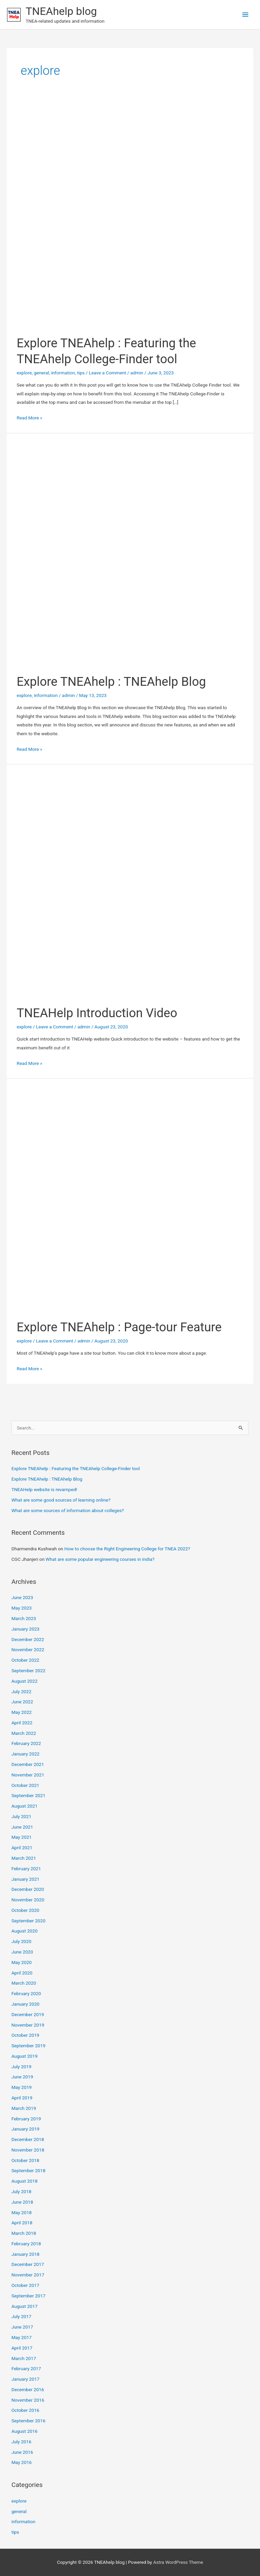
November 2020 (28, 1899)
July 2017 (21, 2316)
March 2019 (24, 2108)
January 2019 (26, 2129)
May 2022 (22, 1712)
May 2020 (22, 1962)
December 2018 (28, 2139)
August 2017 (25, 2306)
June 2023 (22, 1597)
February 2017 (26, 2368)
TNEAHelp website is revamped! (44, 1489)
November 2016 (28, 2400)
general (41, 372)
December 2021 (28, 1764)
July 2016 (21, 2441)
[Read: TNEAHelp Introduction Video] (130, 884)
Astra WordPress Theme (178, 2562)
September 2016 (28, 2420)
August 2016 (25, 2431)
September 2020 (28, 1920)
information (63, 372)
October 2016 (25, 2410)
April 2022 (22, 1722)
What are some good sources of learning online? (61, 1500)
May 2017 (22, 2337)
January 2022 (26, 1753)
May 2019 (22, 2087)
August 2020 (25, 1931)
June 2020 (22, 1952)
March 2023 (24, 1618)
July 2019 (21, 2066)
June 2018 (22, 2202)
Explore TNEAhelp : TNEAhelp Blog (111, 681)
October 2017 (25, 2285)
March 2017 (24, 2358)
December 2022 (28, 1639)
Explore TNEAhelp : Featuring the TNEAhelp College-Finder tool (76, 1468)
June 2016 (22, 2452)
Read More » (29, 418)
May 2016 (22, 2462)
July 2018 (21, 2191)
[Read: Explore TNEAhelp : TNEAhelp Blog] (130, 553)
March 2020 (24, 1983)
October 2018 (25, 2160)
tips (81, 372)
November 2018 (28, 2150)
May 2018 (22, 2212)
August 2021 (25, 1806)
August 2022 (25, 1681)
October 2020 (25, 1910)
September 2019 (28, 2045)
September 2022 (28, 1670)
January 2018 (26, 2254)
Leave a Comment (107, 372)
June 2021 (22, 1827)
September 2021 (28, 1795)
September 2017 (28, 2295)
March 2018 (24, 2233)
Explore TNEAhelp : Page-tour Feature (119, 1327)
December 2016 (28, 2389)
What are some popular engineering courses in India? (100, 1559)
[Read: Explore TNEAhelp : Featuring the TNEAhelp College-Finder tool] (130, 214)
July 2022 (21, 1691)
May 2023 (22, 1608)
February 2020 (26, 1993)
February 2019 (26, 2118)
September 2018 (28, 2170)
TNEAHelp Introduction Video (97, 1013)
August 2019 (25, 2056)
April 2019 (22, 2097)
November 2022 (28, 1649)
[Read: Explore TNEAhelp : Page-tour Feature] (130, 1198)
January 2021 (26, 1879)
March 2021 (24, 1858)
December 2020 (28, 1889)
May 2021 (22, 1837)
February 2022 (26, 1743)
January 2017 (26, 2379)
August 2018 (25, 2181)
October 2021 (25, 1785)
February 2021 (26, 1868)
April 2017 (22, 2348)
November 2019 (28, 2025)
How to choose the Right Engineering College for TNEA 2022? (127, 1548)
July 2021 (21, 1816)
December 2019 (28, 2014)
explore (24, 372)
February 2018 (26, 2243)
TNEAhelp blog (61, 11)
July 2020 (21, 1941)
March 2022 (24, 1733)
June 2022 (22, 1701)
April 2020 (22, 1972)
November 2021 (28, 1774)
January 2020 (26, 2004)
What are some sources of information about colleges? (68, 1510)
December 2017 (28, 2264)
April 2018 (22, 2222)
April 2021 (22, 1847)
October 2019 (25, 2035)
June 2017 (22, 2327)
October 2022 (25, 1660)
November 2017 (28, 2274)
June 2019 (22, 2076)
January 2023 (26, 1629)
